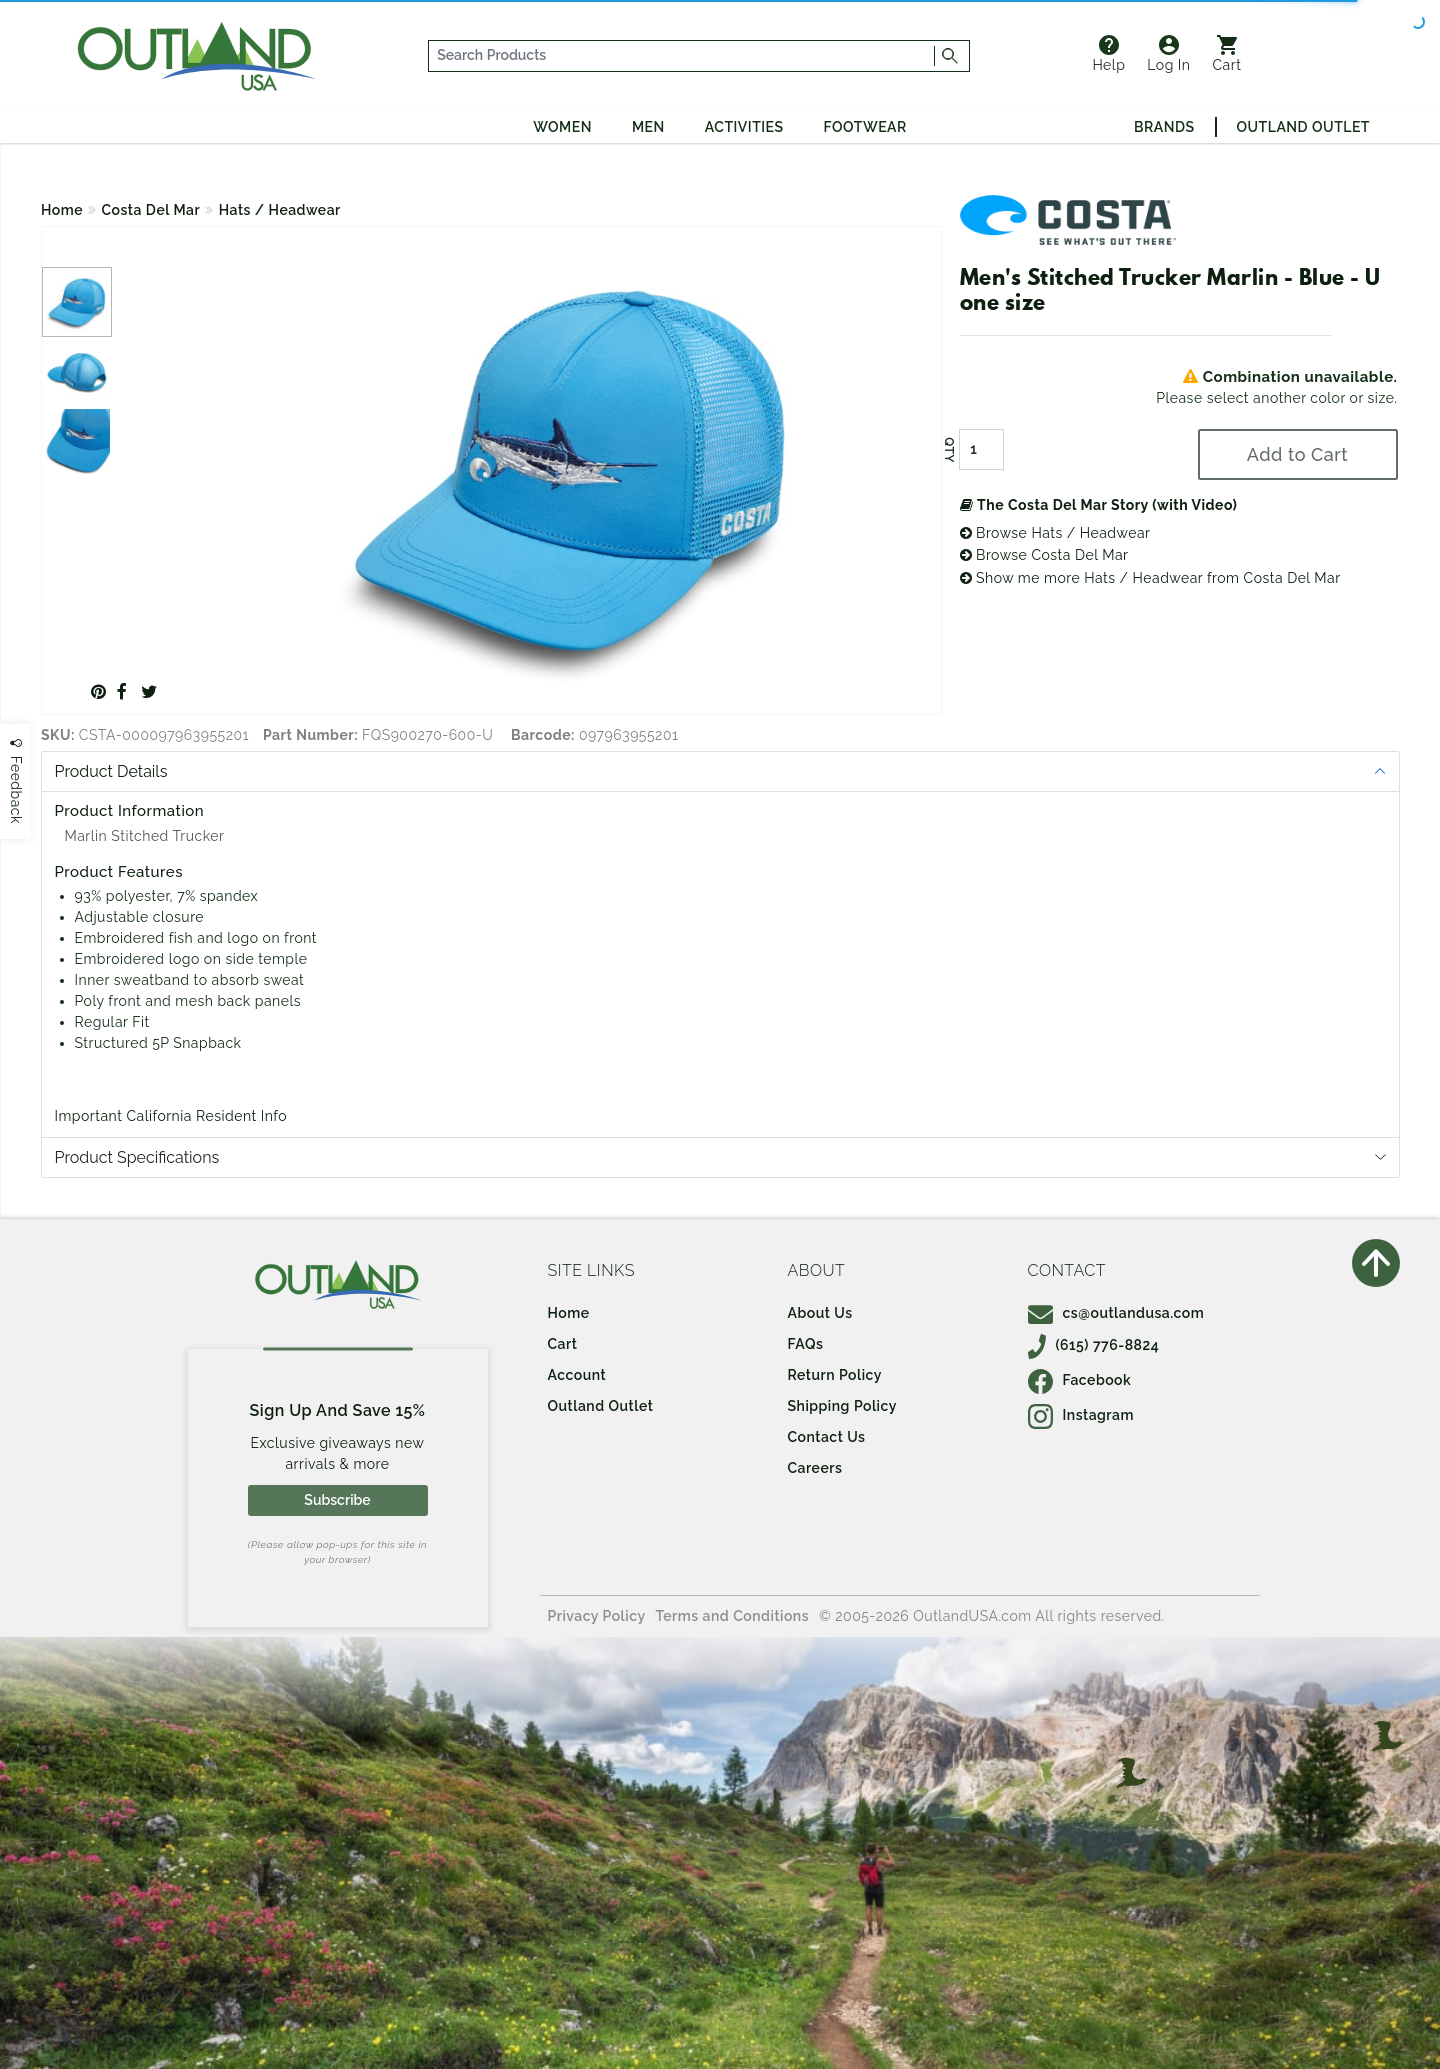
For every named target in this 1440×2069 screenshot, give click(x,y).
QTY (948, 450)
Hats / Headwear (280, 210)
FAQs (806, 1344)
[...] (682, 56)
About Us (820, 1313)
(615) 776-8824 (1094, 1345)
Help (1108, 54)
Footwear (865, 127)
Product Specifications (137, 1157)
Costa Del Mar (151, 210)
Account (577, 1375)
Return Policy (835, 1375)
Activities (744, 127)
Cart (1227, 54)
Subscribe (337, 1500)
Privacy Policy (597, 1616)
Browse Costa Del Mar (1044, 555)
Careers (815, 1468)
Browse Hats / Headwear (1055, 533)
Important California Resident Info (171, 1116)
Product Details (111, 771)
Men (648, 127)
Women (562, 127)
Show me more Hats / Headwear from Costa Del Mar (1150, 578)
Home (62, 210)
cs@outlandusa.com (1116, 1313)
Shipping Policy (842, 1406)
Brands (1164, 127)
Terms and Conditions (733, 1616)
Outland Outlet (1303, 127)
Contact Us (827, 1437)
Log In (1168, 54)
